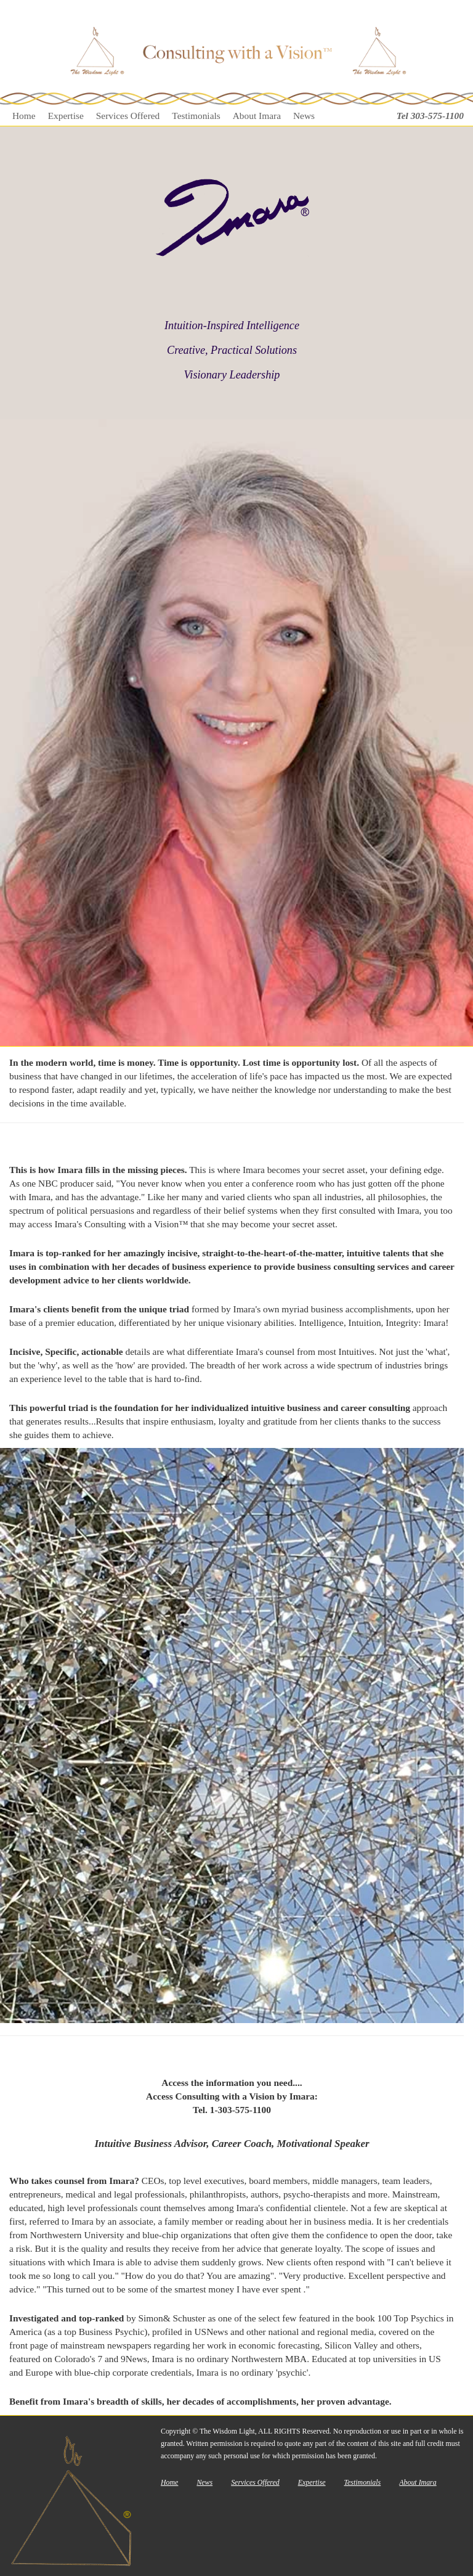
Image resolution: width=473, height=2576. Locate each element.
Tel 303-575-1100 (430, 115)
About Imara (257, 115)
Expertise (66, 115)
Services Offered (128, 115)
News (304, 115)
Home (24, 115)
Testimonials (196, 115)
